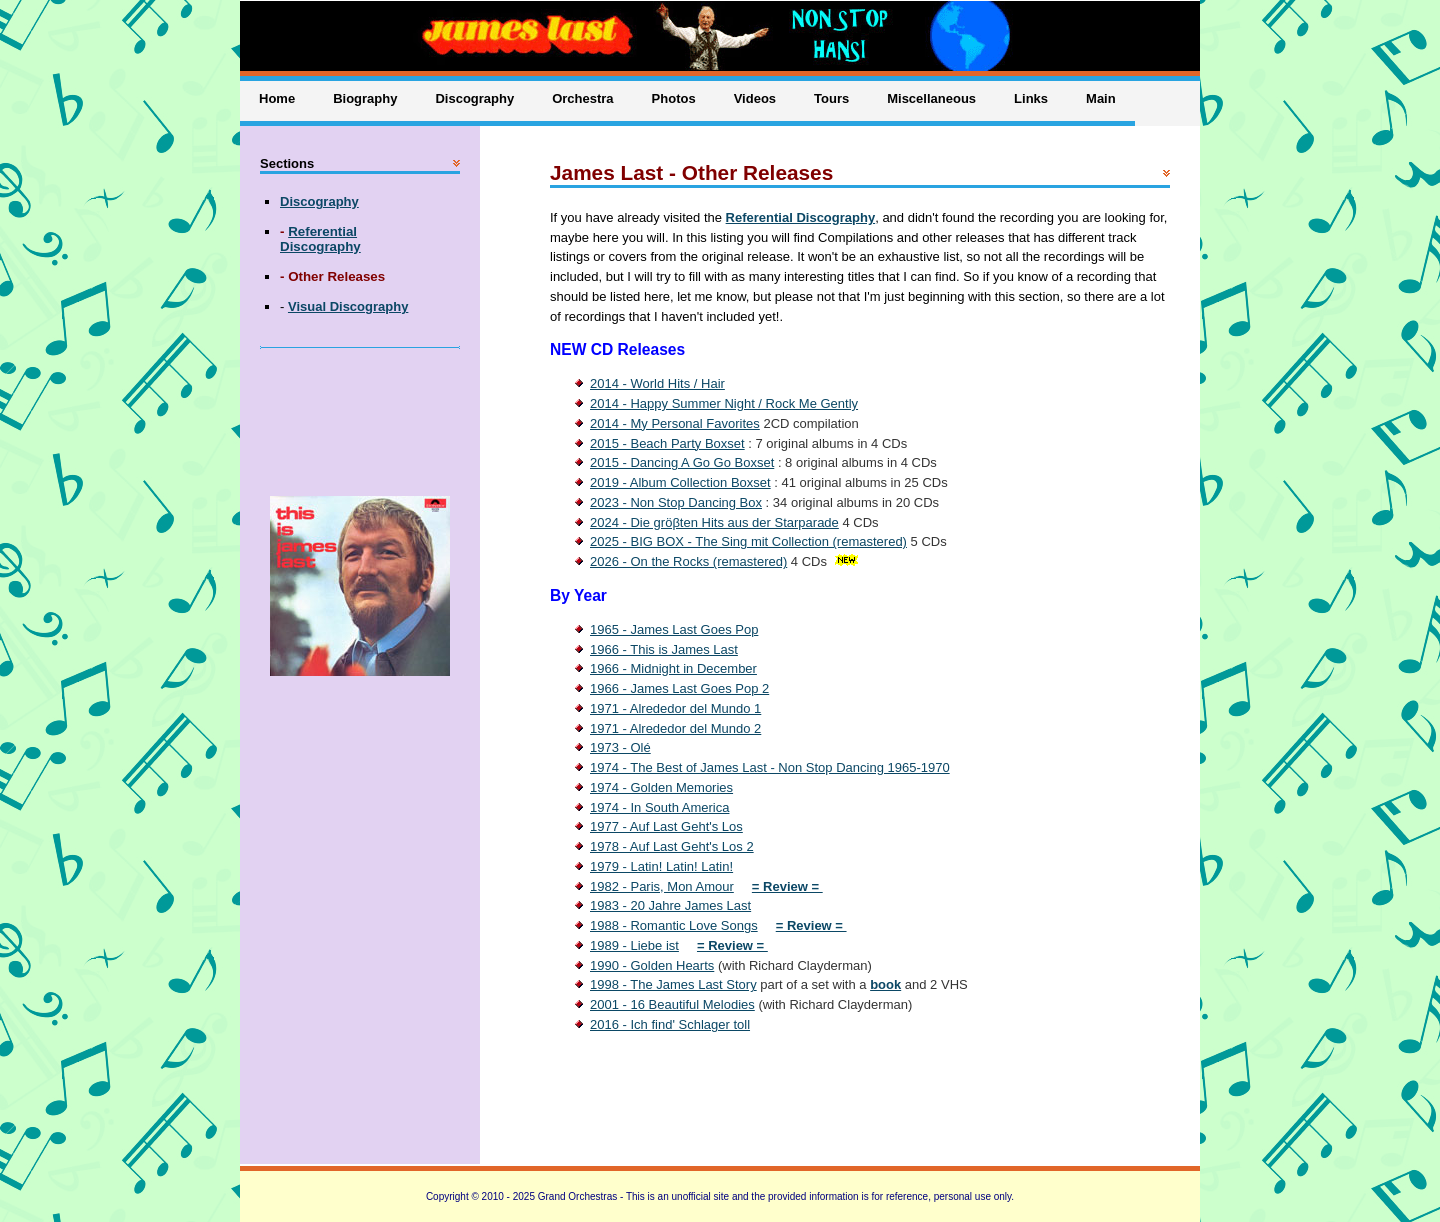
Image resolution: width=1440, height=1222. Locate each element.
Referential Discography (801, 217)
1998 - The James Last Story (673, 984)
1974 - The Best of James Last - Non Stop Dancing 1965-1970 (770, 767)
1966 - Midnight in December (673, 668)
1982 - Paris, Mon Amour (662, 886)
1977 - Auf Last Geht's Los (666, 826)
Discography (319, 201)
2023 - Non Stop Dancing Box (676, 502)
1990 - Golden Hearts (652, 965)
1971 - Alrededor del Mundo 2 (675, 728)
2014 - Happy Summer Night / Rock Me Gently (724, 403)
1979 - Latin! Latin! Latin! (661, 866)
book (885, 984)
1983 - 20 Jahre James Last (670, 905)
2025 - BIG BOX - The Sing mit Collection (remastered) (748, 541)
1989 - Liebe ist (634, 945)
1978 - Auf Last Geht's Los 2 (672, 846)
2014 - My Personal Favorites (675, 423)
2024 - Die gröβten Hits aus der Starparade (714, 522)
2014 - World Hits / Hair (657, 383)
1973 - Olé (620, 747)
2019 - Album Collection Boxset (680, 482)
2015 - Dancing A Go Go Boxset (682, 462)
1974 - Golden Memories (661, 787)
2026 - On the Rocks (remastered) (688, 561)
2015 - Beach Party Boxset (667, 443)
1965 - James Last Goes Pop (674, 629)
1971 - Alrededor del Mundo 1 (675, 708)
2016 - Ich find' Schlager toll (670, 1024)
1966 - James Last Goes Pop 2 (679, 688)
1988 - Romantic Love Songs (674, 925)
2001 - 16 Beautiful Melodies (672, 1004)
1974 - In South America (659, 807)
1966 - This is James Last (664, 649)
